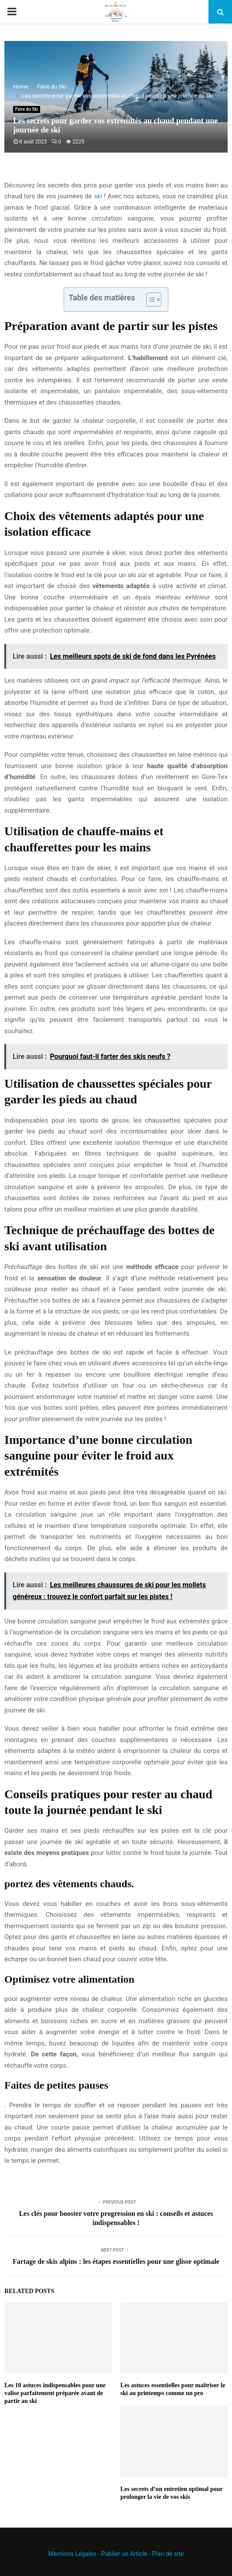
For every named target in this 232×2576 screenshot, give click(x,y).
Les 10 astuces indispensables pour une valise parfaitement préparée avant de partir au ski (55, 2393)
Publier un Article (124, 2553)
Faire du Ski (26, 109)
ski (98, 196)
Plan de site (168, 2553)
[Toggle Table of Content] (149, 299)
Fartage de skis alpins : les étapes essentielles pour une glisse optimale (116, 2261)
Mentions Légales (72, 2553)
